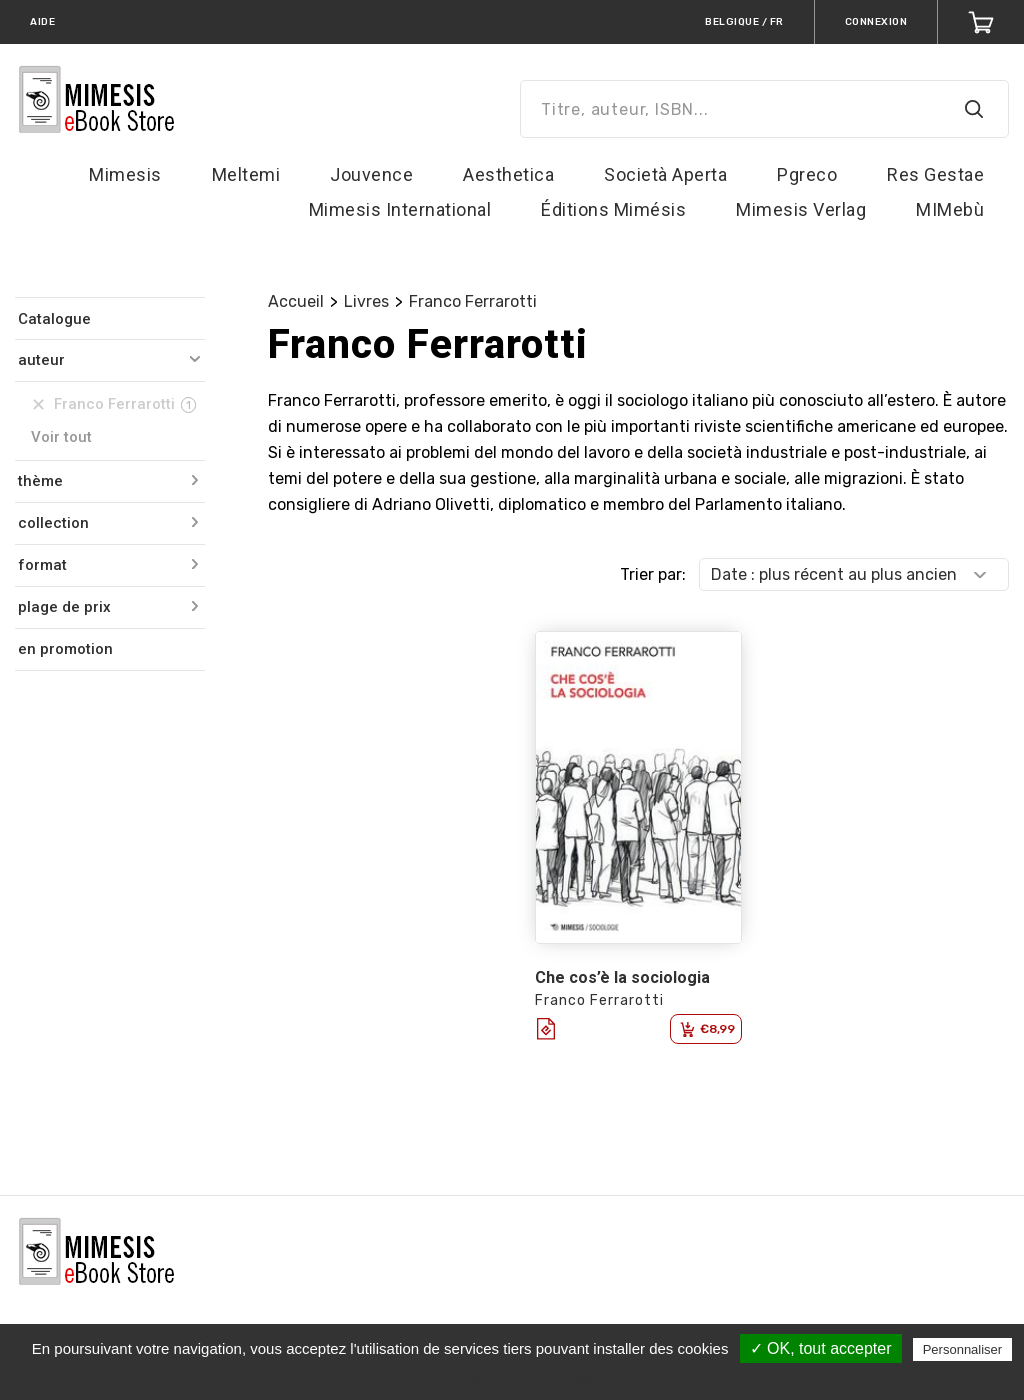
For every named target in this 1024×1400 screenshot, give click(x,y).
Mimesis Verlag (801, 209)
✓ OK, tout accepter (821, 1348)
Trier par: (653, 574)
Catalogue (54, 319)
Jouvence (371, 174)
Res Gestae (935, 174)
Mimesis (125, 174)
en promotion (65, 649)
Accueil (296, 301)
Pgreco (807, 174)
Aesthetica (508, 174)
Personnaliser (963, 1349)
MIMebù (950, 209)
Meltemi (246, 174)
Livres (366, 301)
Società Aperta (665, 174)
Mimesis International (400, 209)
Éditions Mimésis (613, 209)
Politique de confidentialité (522, 1377)
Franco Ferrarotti (473, 301)
